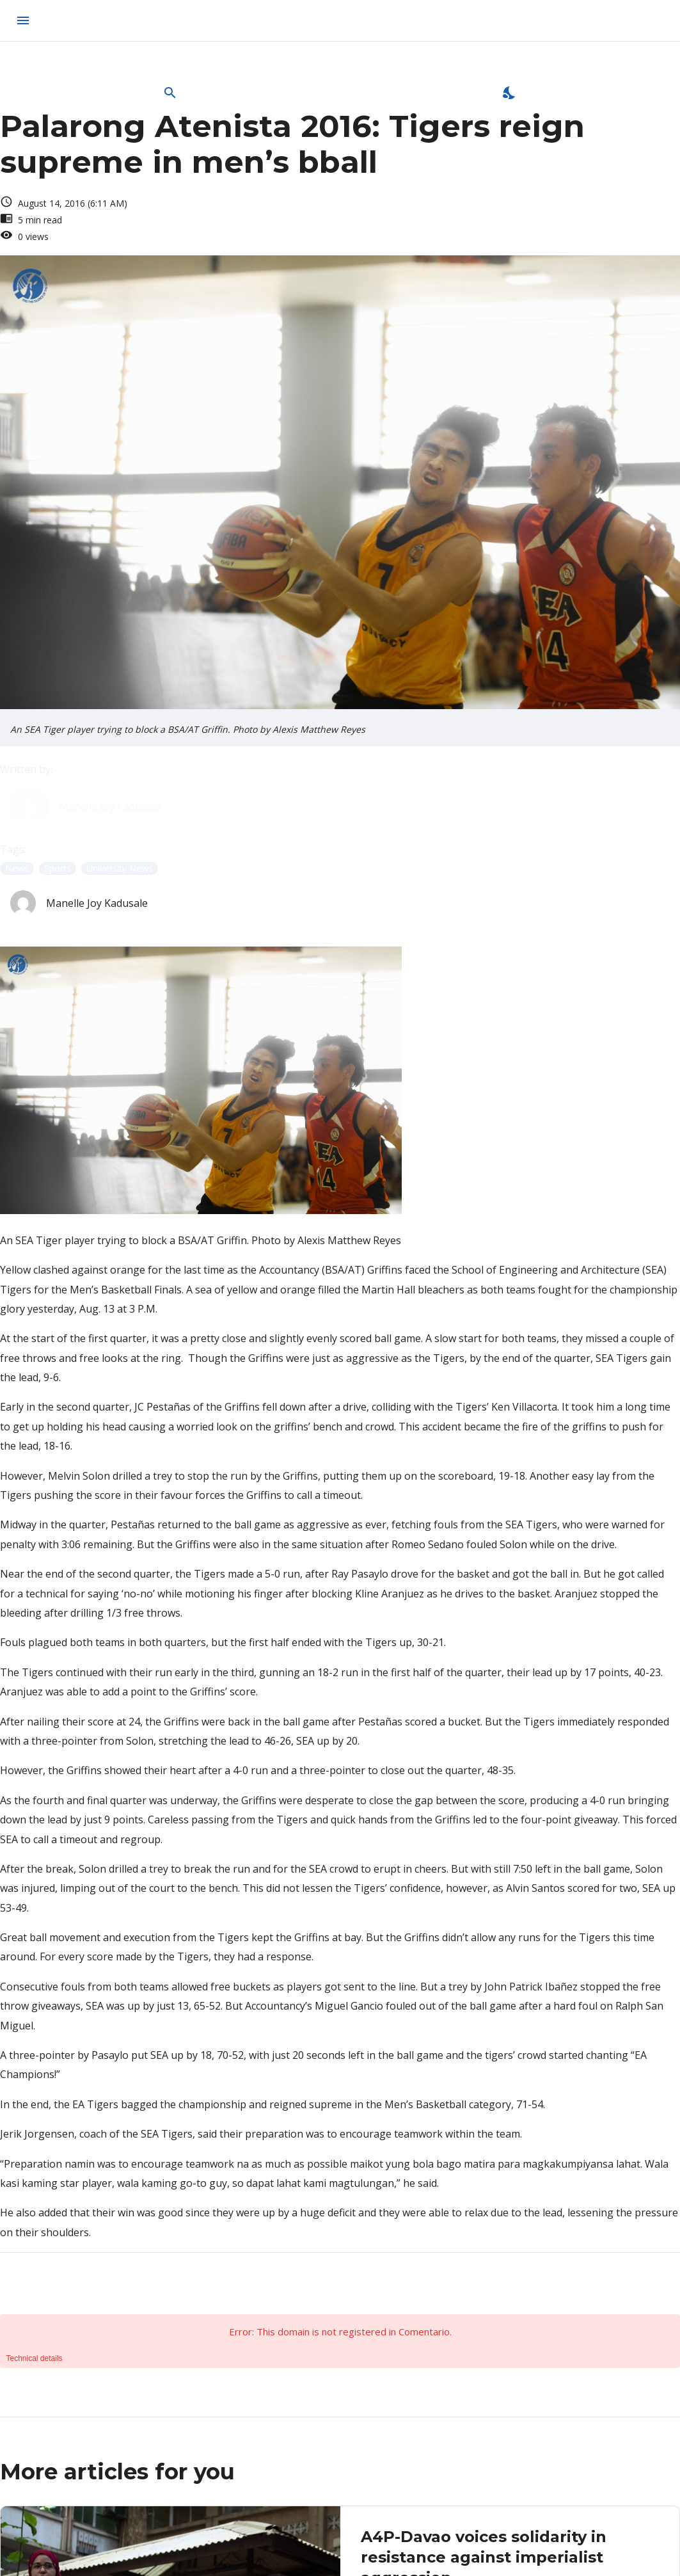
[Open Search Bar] (170, 92)
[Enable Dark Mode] (509, 92)
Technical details (34, 2358)
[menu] (23, 20)
